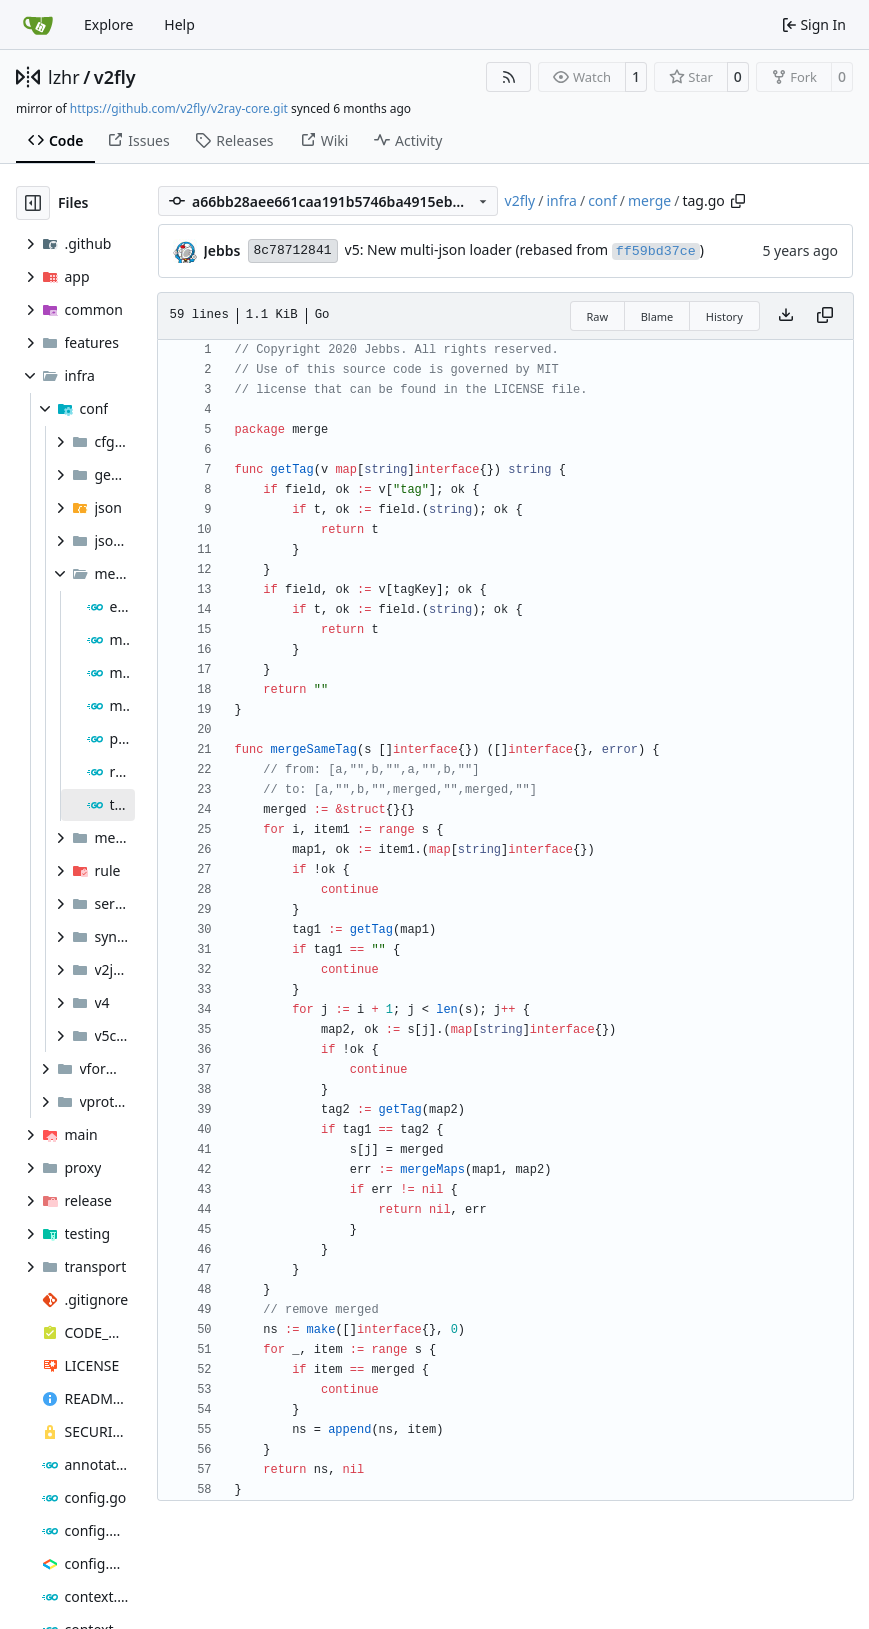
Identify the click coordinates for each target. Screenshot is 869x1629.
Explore (108, 24)
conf (602, 200)
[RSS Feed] (509, 77)
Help (179, 24)
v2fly (115, 77)
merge (649, 200)
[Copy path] (738, 201)
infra (561, 200)
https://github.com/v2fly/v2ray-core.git (179, 108)
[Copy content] (825, 316)
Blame (657, 316)
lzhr (64, 77)
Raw (598, 316)
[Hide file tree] (33, 203)
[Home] (38, 25)
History (724, 316)
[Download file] (786, 316)
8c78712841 (293, 250)
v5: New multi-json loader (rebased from (478, 249)
